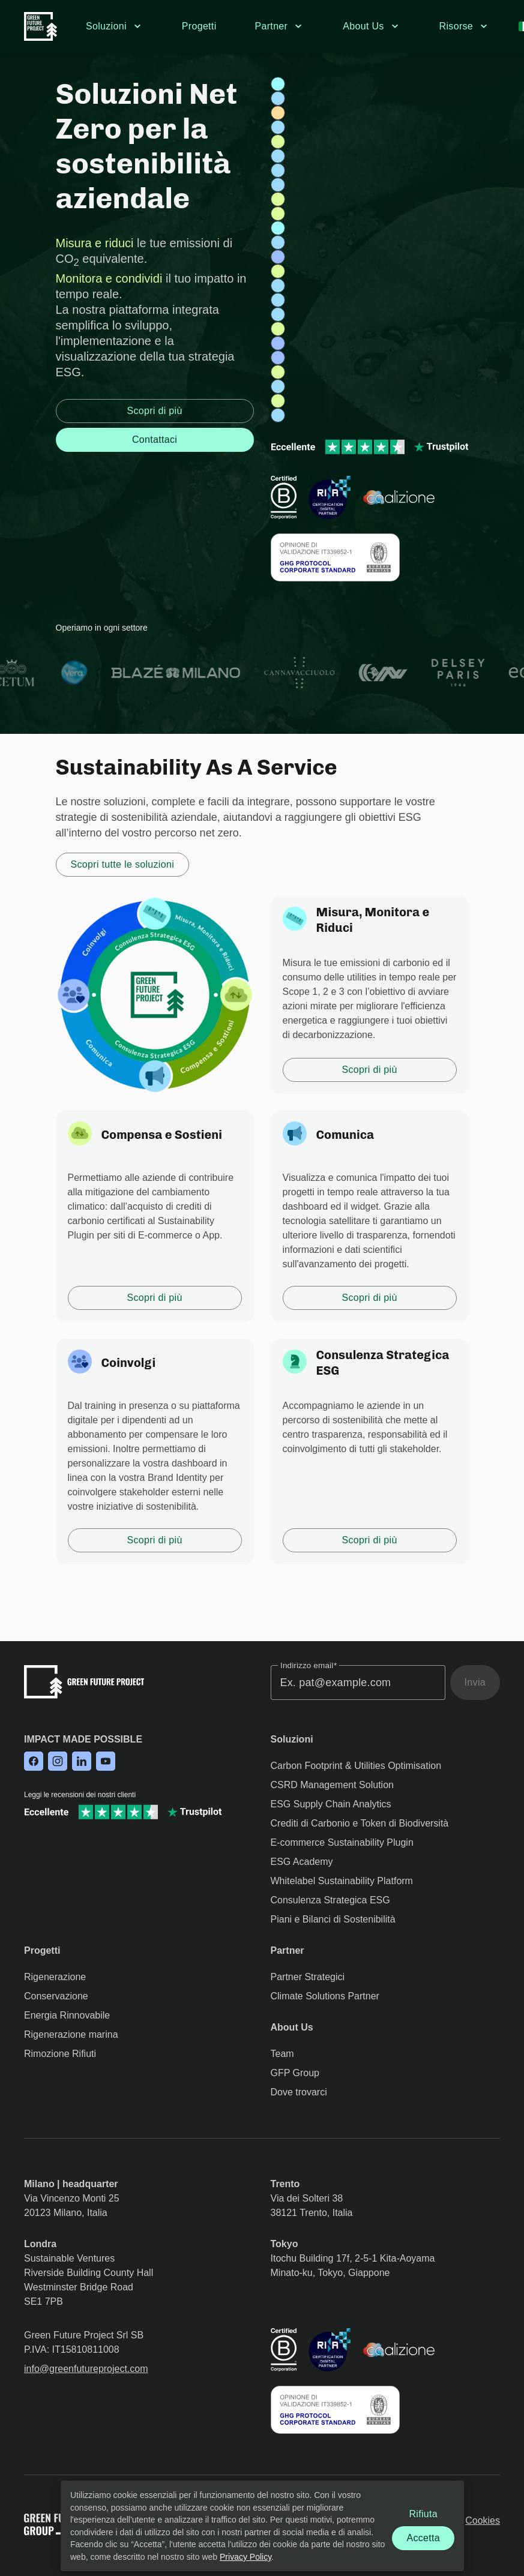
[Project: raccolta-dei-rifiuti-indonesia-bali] (278, 257)
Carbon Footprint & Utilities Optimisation (356, 1766)
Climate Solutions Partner (325, 1996)
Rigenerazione (55, 1977)
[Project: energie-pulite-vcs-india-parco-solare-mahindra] (278, 113)
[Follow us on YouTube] (105, 1762)
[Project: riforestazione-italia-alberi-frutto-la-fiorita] (278, 199)
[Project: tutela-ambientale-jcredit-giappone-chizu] (278, 242)
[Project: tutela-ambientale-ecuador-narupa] (278, 185)
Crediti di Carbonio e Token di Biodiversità (360, 1823)
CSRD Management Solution (332, 1785)
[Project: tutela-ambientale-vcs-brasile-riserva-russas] (278, 300)
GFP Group (295, 2073)
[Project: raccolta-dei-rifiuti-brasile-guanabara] (278, 357)
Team (282, 2054)
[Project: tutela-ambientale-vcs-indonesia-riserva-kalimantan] (278, 170)
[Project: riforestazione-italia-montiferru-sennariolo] (278, 372)
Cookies (482, 2520)
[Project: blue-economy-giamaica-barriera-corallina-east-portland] (278, 84)
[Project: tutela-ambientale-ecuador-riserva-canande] (278, 156)
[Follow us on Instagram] (57, 1762)
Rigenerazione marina (71, 2034)
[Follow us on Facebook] (33, 1762)
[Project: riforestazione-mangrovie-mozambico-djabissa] (278, 329)
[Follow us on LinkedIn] (81, 1762)
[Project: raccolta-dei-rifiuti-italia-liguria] (278, 343)
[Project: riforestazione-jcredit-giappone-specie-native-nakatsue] (278, 213)
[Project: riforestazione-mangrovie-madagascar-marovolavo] (278, 141)
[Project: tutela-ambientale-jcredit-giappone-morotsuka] (278, 386)
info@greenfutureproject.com (86, 2369)
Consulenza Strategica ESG (330, 1900)
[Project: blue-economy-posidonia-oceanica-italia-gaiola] (278, 228)
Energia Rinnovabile (67, 2015)
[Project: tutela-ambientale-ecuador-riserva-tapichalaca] (278, 285)
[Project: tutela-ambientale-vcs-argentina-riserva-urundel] (278, 415)
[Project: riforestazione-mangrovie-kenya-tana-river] (278, 271)
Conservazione (56, 1996)
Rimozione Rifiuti (60, 2054)
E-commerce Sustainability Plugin (342, 1842)
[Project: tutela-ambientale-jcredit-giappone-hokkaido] (278, 127)
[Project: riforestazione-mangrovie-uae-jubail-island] (278, 401)
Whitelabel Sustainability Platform (342, 1881)
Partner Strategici (308, 1977)
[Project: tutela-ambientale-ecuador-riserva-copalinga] (278, 98)
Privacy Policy (245, 2556)
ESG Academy (302, 1862)
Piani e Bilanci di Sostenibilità (333, 1919)
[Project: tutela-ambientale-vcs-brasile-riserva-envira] (278, 314)
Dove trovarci (299, 2092)
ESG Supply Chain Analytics (331, 1804)
